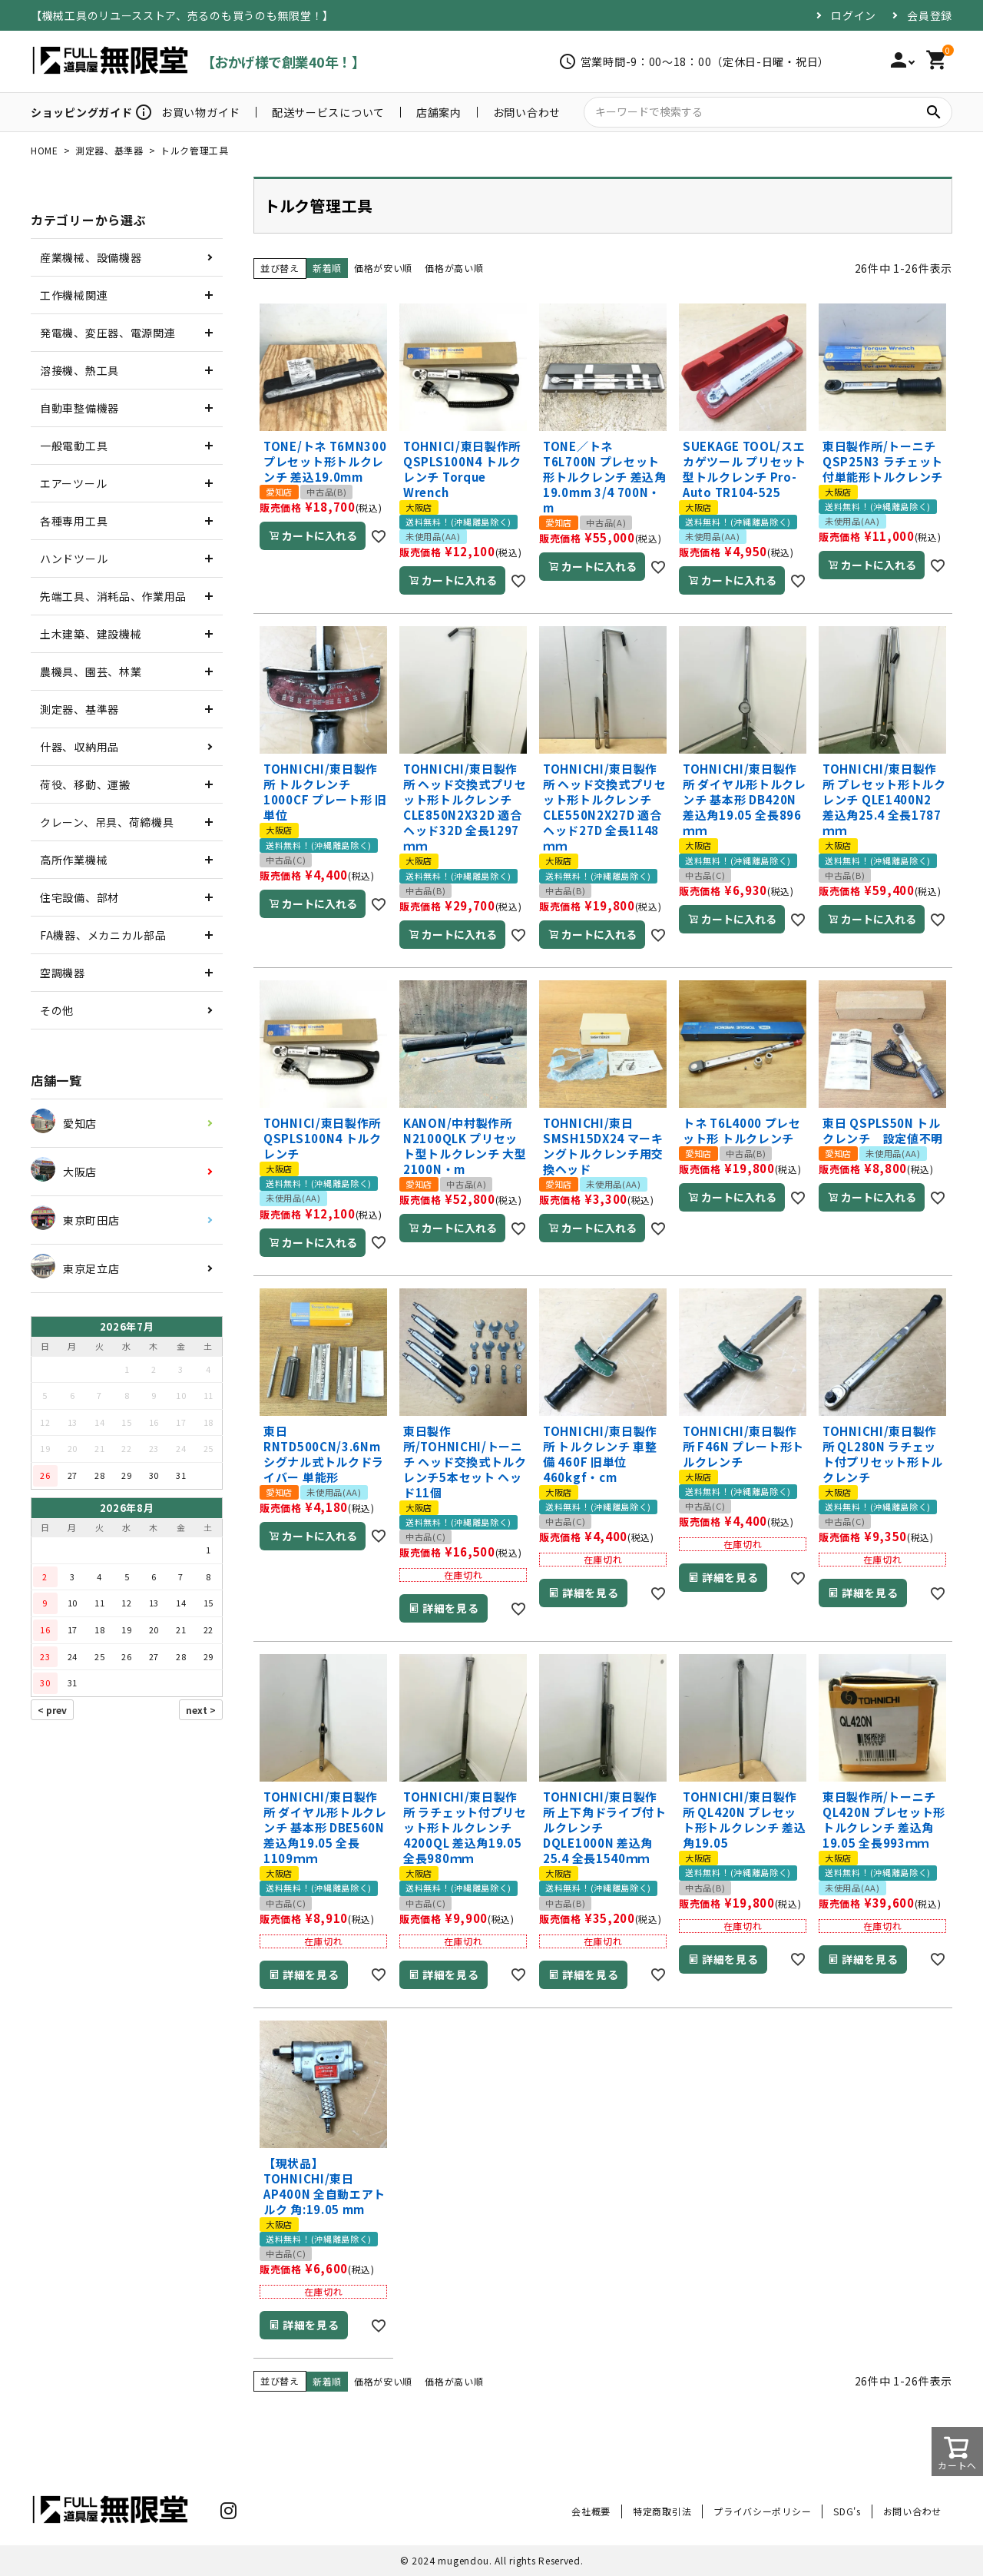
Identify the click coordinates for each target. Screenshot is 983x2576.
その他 (57, 1010)
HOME (44, 150)
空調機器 (62, 972)
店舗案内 (439, 112)
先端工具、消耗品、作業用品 (113, 596)
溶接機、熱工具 (79, 370)
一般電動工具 (74, 445)
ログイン (853, 15)
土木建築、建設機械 (90, 634)
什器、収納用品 (79, 746)
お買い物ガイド (200, 112)
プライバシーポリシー (762, 2511)
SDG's (847, 2511)
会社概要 (591, 2511)
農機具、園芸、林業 (90, 671)
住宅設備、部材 (79, 897)
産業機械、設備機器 (90, 257)
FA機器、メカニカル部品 (103, 935)
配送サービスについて (328, 112)
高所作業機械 (74, 859)
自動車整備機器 (79, 408)
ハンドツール (74, 558)
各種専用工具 (74, 521)
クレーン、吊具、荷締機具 (107, 822)
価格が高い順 (454, 267)
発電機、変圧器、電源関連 (107, 332)
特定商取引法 (662, 2511)
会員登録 (929, 15)
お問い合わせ (527, 112)
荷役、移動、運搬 (85, 784)
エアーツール (73, 483)
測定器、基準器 (109, 150)
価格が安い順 (383, 267)
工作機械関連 (74, 295)
